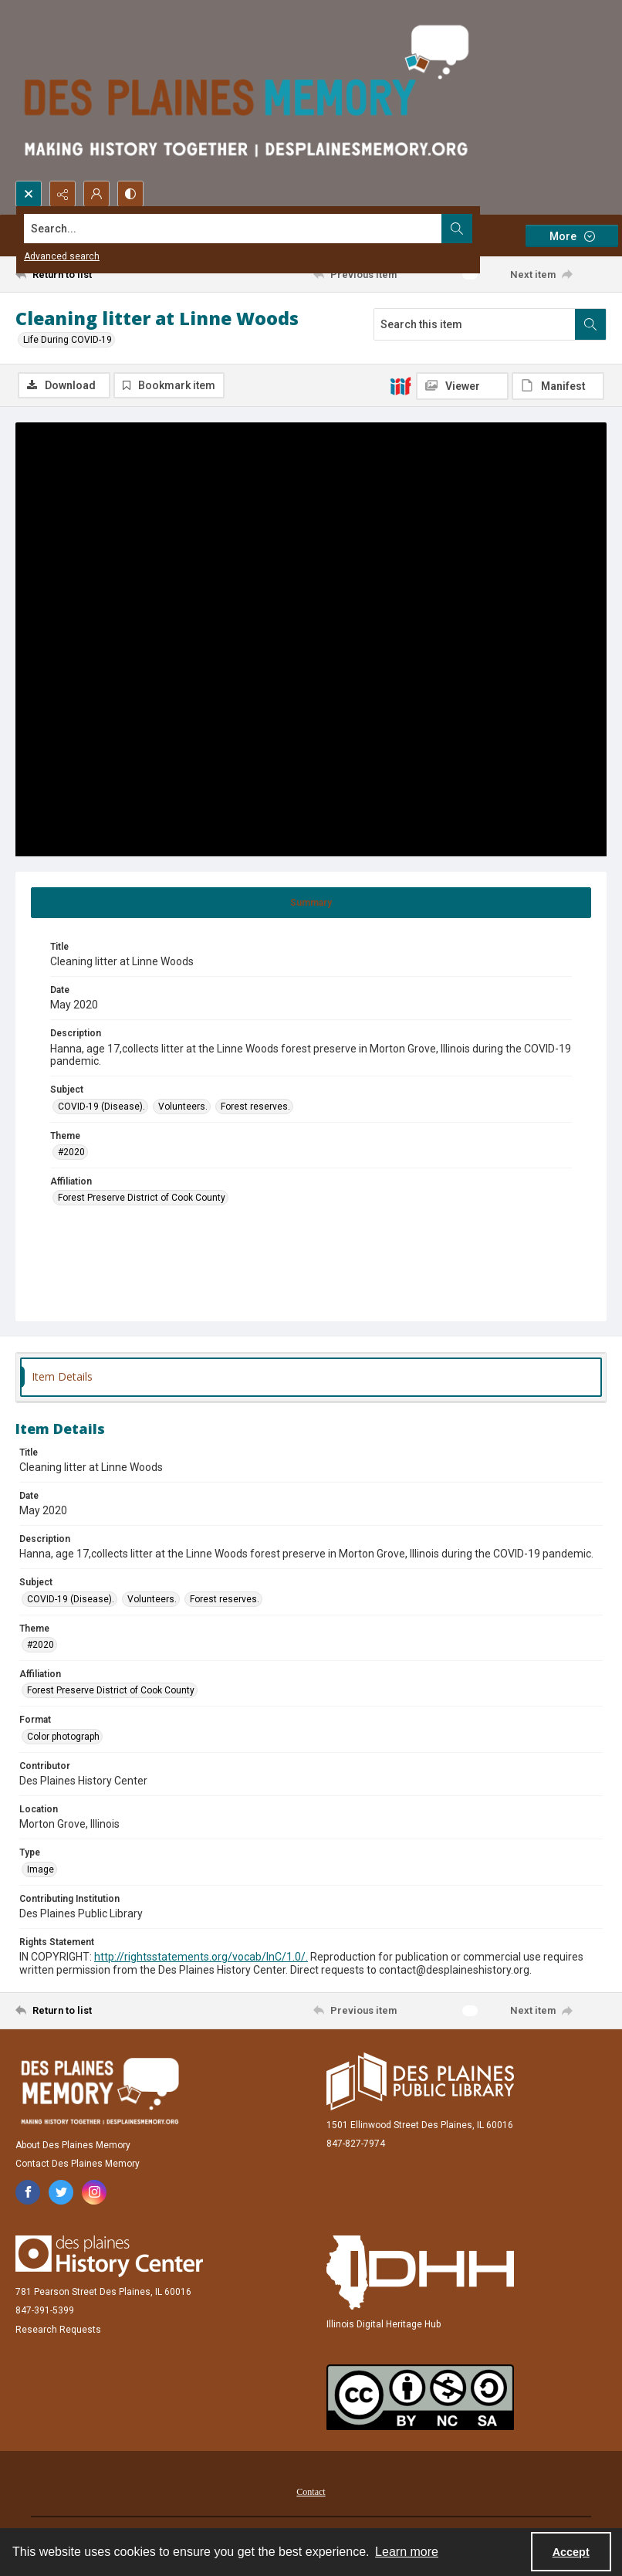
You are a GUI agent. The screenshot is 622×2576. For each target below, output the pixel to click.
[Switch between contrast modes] (130, 193)
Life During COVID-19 (67, 339)
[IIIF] (400, 385)
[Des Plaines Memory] (99, 2091)
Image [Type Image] (40, 1869)
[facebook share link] (27, 2192)
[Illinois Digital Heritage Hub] (420, 2272)
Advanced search (62, 256)
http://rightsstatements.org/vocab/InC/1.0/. (201, 1957)
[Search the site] (250, 228)
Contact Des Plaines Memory (77, 2163)
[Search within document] (590, 324)
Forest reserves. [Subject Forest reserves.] (255, 1106)
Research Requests (58, 2329)
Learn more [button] (406, 2551)
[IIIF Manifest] (558, 386)
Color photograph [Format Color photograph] (63, 1736)
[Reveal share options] (62, 193)
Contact (310, 2491)
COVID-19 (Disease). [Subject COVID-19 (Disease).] (101, 1106)
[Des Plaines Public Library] (420, 2081)
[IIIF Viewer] (462, 386)
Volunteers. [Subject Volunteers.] (183, 1106)
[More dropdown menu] (572, 236)
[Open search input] (28, 193)
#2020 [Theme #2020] (71, 1152)
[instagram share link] (94, 2192)
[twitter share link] (61, 2192)
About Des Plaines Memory (72, 2145)
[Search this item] (474, 324)
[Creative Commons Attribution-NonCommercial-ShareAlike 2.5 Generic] (420, 2397)
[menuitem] (310, 2491)
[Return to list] (93, 274)
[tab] (311, 902)
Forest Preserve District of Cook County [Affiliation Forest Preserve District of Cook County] (141, 1197)
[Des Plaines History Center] (109, 2256)
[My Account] (96, 193)
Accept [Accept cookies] (571, 2552)
